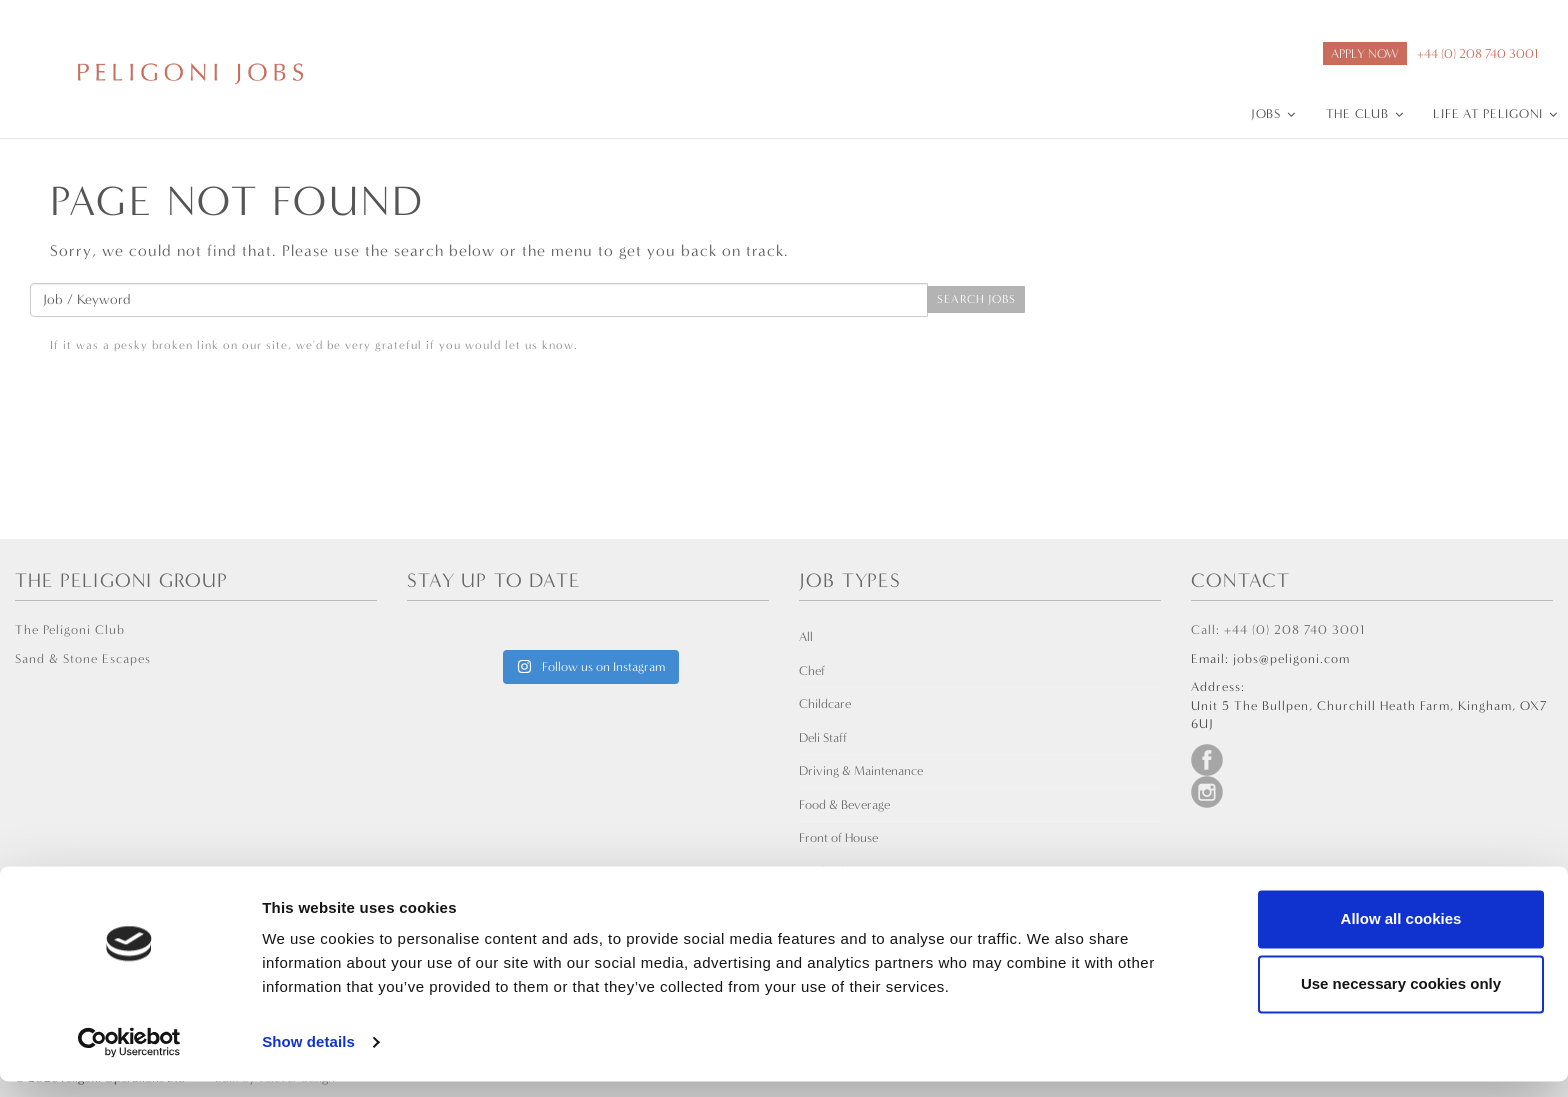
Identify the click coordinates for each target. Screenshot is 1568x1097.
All (806, 636)
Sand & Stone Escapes (83, 658)
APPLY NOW (1365, 53)
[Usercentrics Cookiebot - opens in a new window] (129, 1058)
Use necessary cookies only (1401, 999)
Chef (812, 670)
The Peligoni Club (70, 629)
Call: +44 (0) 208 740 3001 (1278, 629)
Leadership (828, 871)
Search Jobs (976, 299)
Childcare (825, 703)
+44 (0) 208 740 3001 (1477, 53)
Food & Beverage (844, 804)
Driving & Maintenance (861, 770)
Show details (308, 1057)
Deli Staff (823, 737)
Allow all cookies (1401, 934)
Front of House (838, 837)
